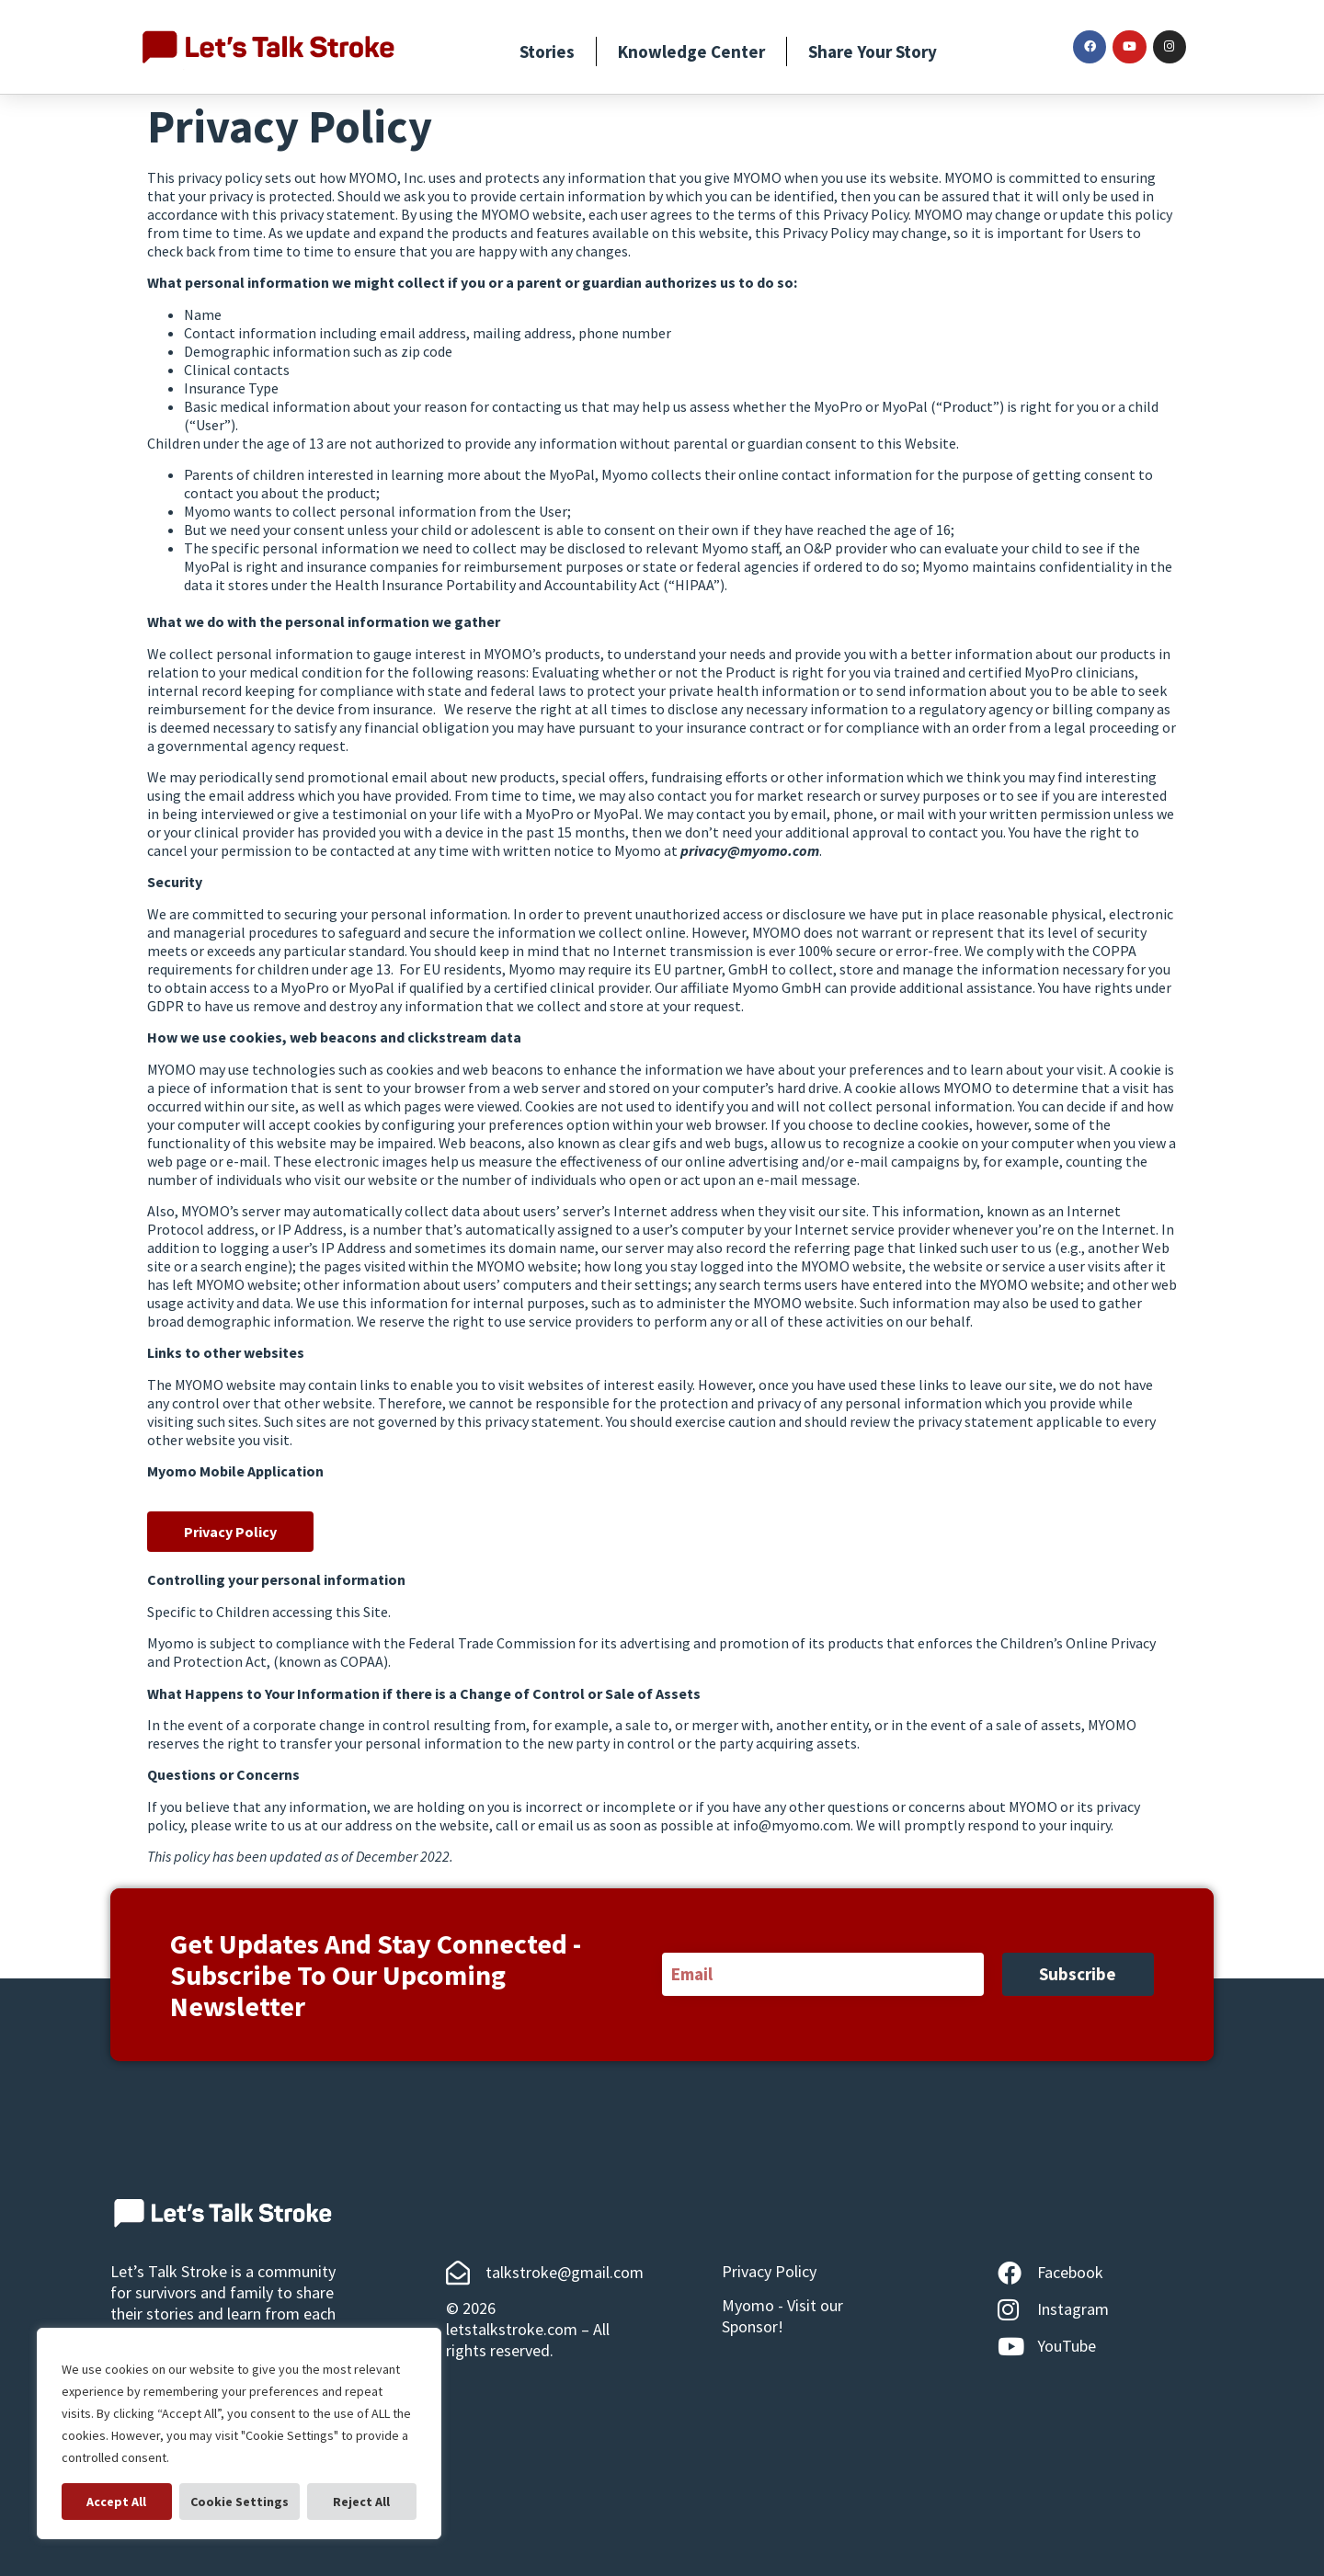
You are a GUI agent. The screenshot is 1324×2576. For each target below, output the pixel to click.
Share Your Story (872, 51)
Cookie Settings (122, 2501)
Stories (547, 51)
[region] (239, 2433)
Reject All (244, 2501)
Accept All (362, 2501)
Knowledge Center (691, 51)
